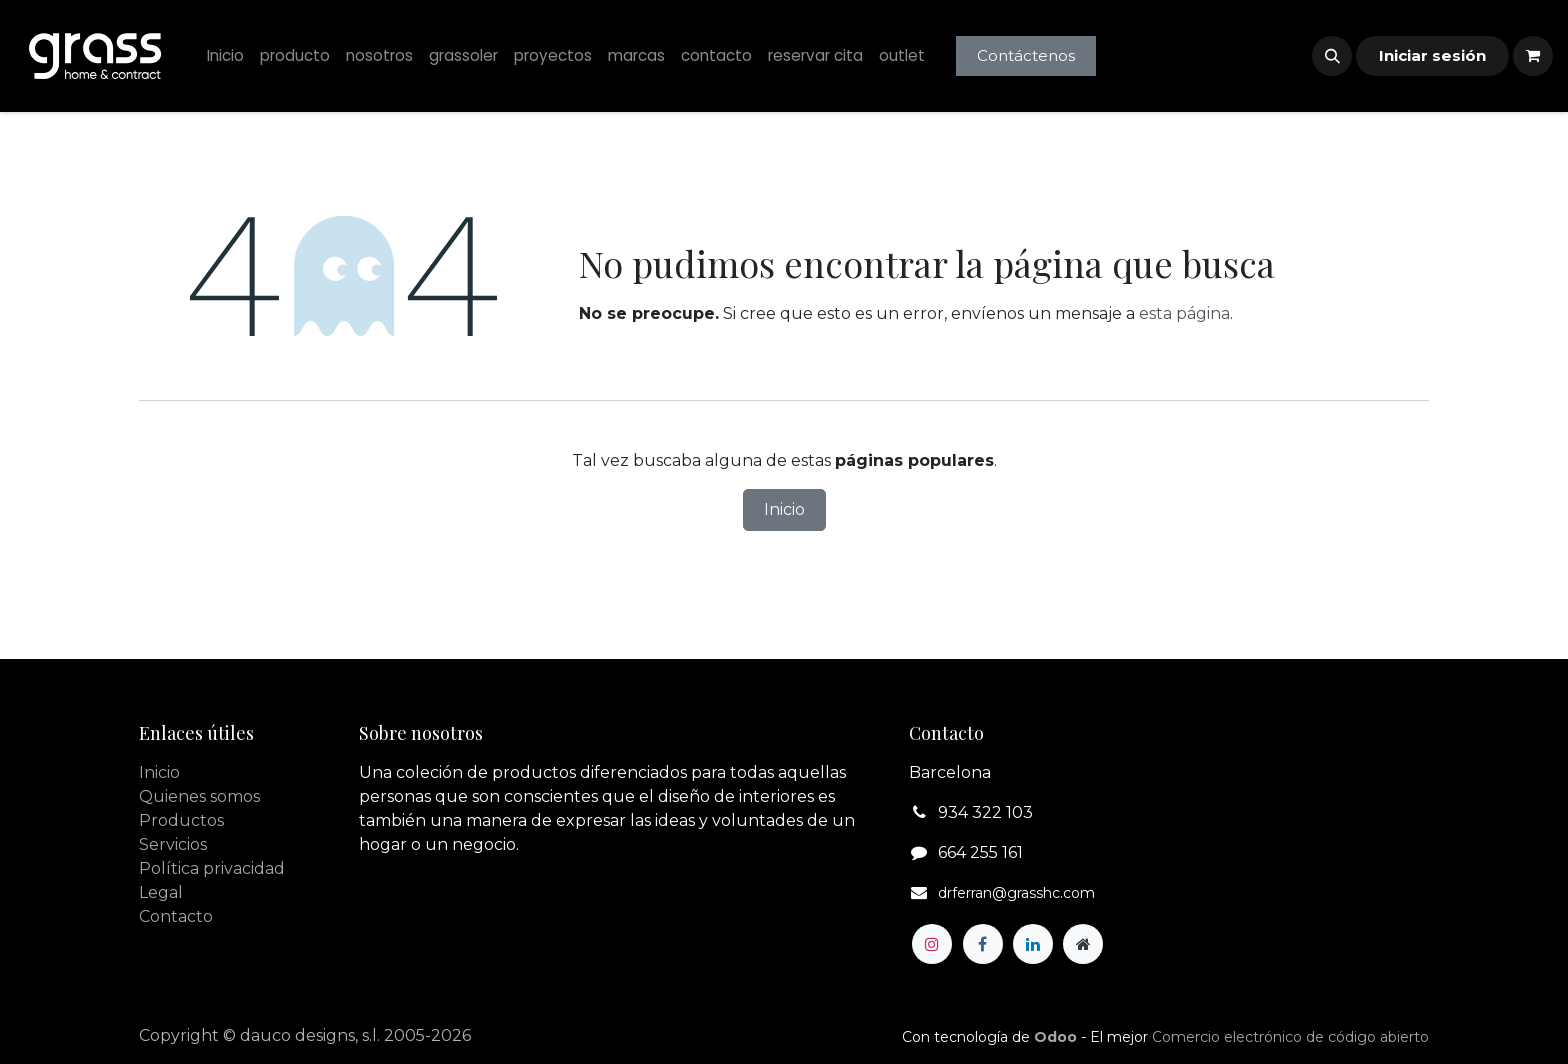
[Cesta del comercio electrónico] (1533, 56)
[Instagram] (932, 944)
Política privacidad (212, 868)
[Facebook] (983, 944)
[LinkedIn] (1033, 944)
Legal (161, 892)
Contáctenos (1026, 55)
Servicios (173, 844)
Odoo (1057, 1037)
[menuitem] (225, 56)
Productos (181, 820)
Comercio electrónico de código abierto (1290, 1037)
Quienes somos (199, 796)
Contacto (176, 916)
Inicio (784, 509)
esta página (1184, 313)
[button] (1332, 56)
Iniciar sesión (1432, 55)
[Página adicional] (1083, 944)
